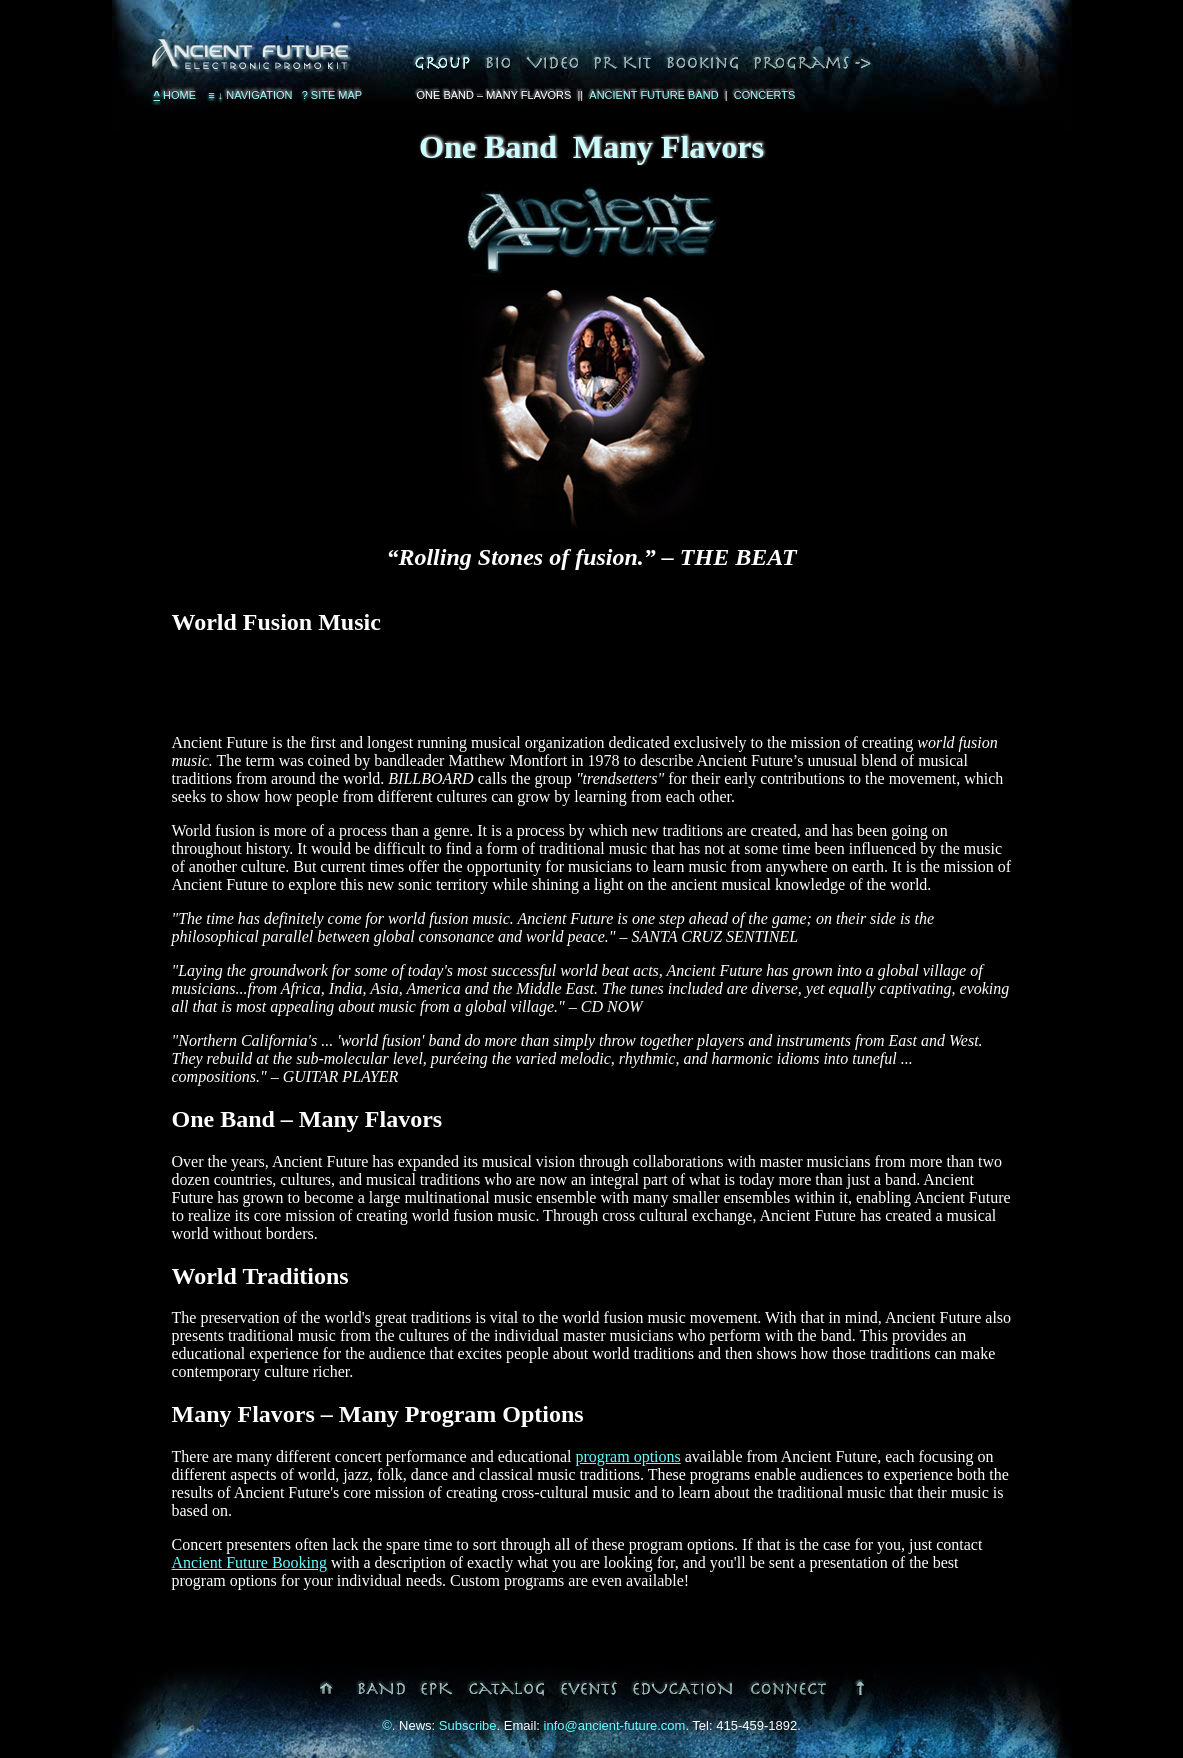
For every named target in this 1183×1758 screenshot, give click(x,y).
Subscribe (468, 1725)
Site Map (332, 95)
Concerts (765, 95)
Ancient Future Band (653, 95)
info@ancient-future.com (615, 1725)
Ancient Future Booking (250, 1562)
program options (627, 1456)
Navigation (248, 95)
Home (175, 95)
